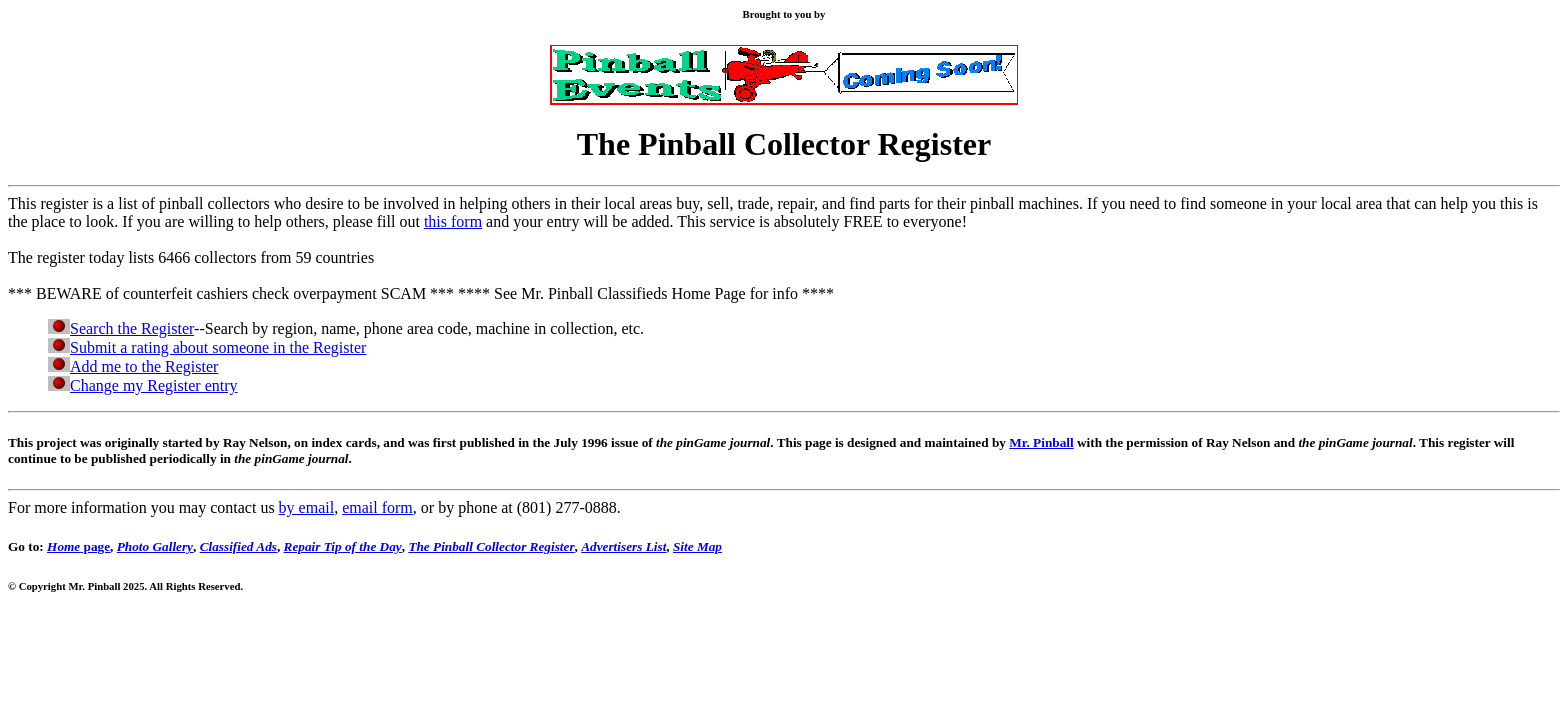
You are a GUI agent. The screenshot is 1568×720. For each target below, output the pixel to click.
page (78, 546)
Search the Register (132, 328)
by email (307, 507)
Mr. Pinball (1041, 442)
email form (377, 507)
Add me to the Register (144, 366)
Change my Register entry (154, 385)
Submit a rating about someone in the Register (218, 347)
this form (453, 221)
